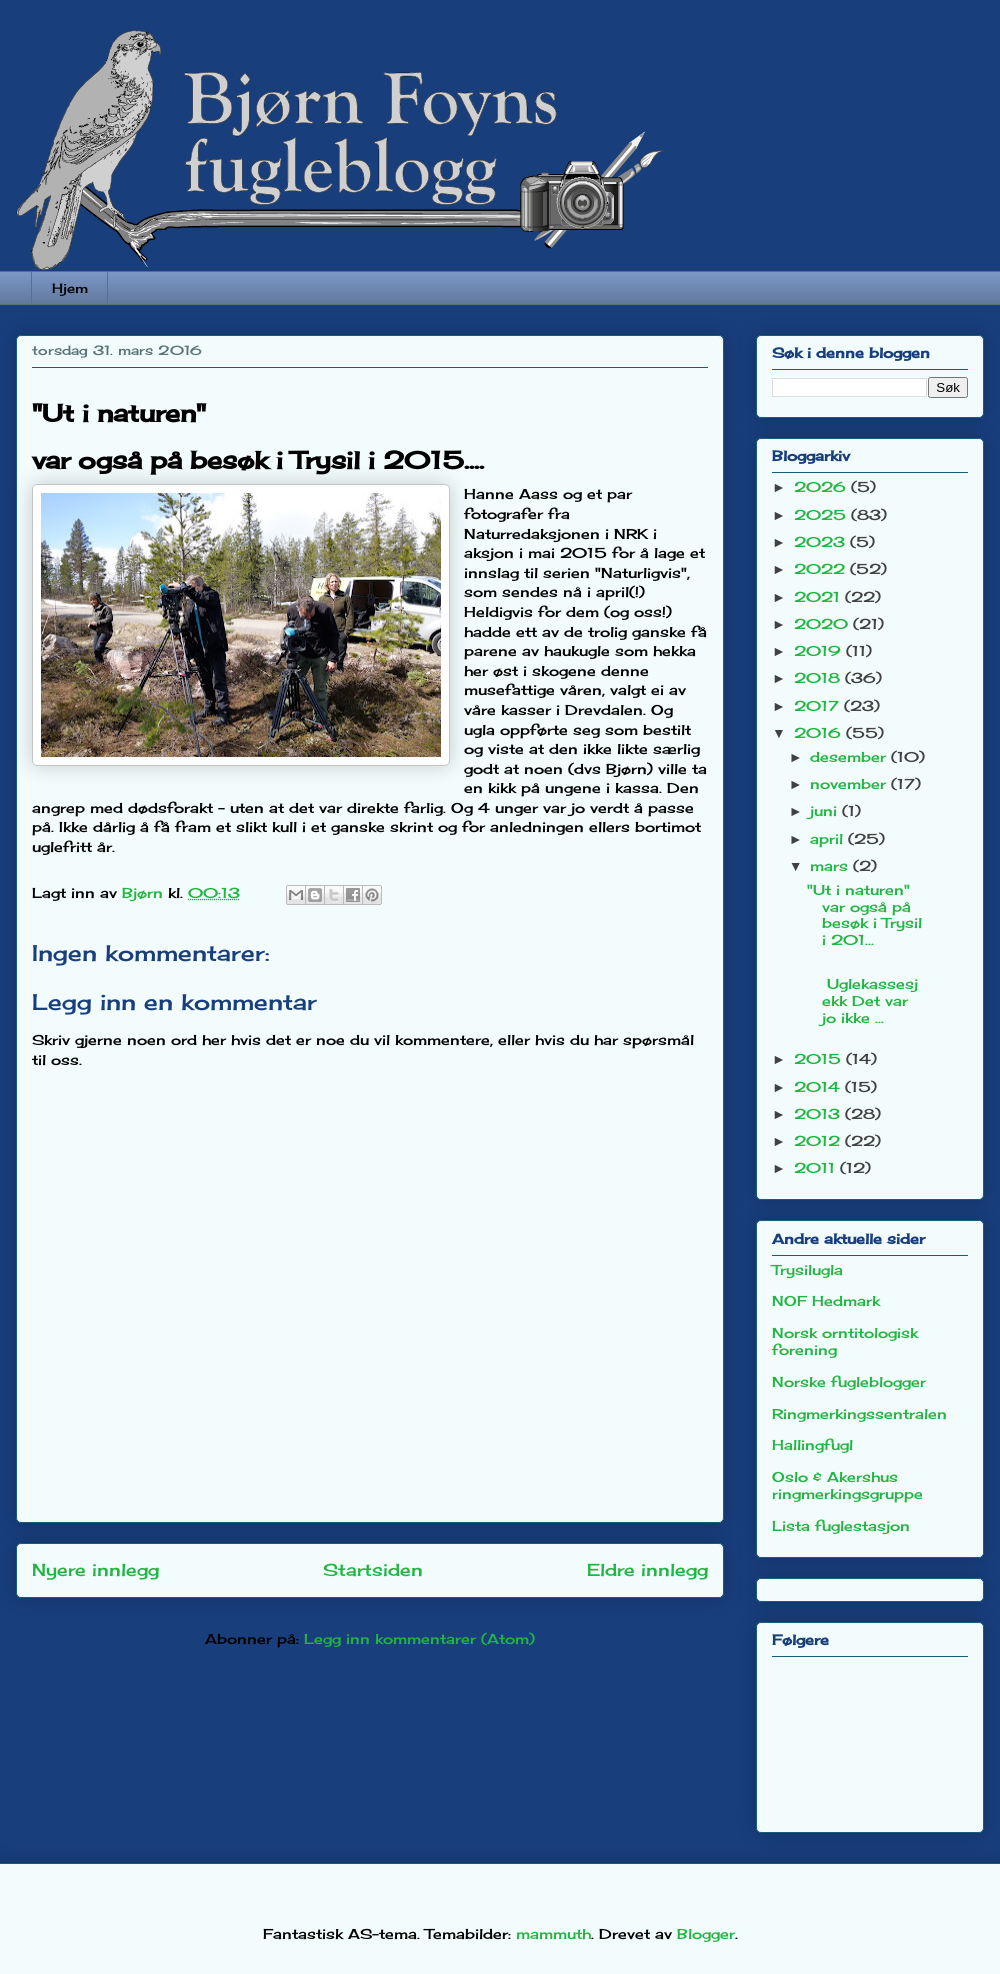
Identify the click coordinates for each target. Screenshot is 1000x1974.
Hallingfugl (812, 1444)
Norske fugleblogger (849, 1381)
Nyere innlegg (95, 1570)
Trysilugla (807, 1269)
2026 (822, 486)
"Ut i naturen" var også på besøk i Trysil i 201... (864, 914)
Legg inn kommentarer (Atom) (419, 1638)
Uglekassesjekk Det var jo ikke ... (862, 992)
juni (826, 810)
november (850, 783)
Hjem (70, 288)
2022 (822, 568)
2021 (819, 596)
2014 (819, 1086)
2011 (817, 1167)
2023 (822, 541)
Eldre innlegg (647, 1570)
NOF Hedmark (826, 1300)
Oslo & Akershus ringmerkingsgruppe (847, 1485)
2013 (819, 1113)
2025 (822, 514)
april (829, 838)
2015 (820, 1058)
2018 (819, 677)
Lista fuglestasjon (841, 1525)
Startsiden (373, 1570)
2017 (819, 705)
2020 (823, 623)
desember (850, 756)
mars (831, 865)
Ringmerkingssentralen (859, 1413)
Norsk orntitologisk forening (845, 1341)
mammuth (553, 1933)
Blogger (706, 1933)
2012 (819, 1140)
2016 (820, 732)
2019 (820, 650)
